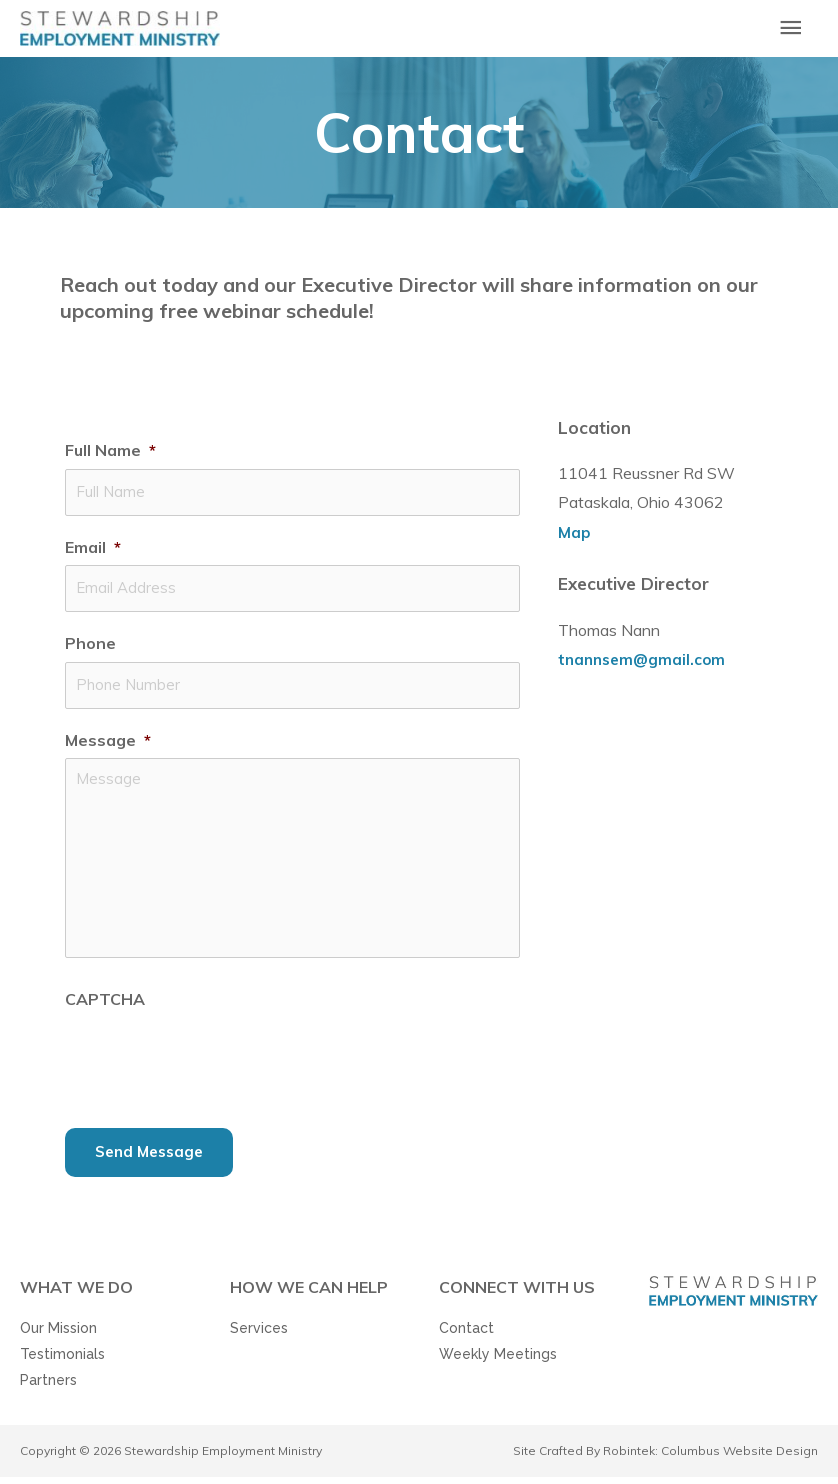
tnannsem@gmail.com (645, 677)
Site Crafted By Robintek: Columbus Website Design (665, 1457)
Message (108, 746)
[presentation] (217, 1063)
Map (574, 550)
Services (259, 1335)
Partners (48, 1387)
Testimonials (62, 1361)
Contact (466, 1335)
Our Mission (58, 1335)
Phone (90, 653)
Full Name (110, 468)
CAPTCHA (105, 1005)
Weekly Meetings (498, 1361)
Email (93, 561)
